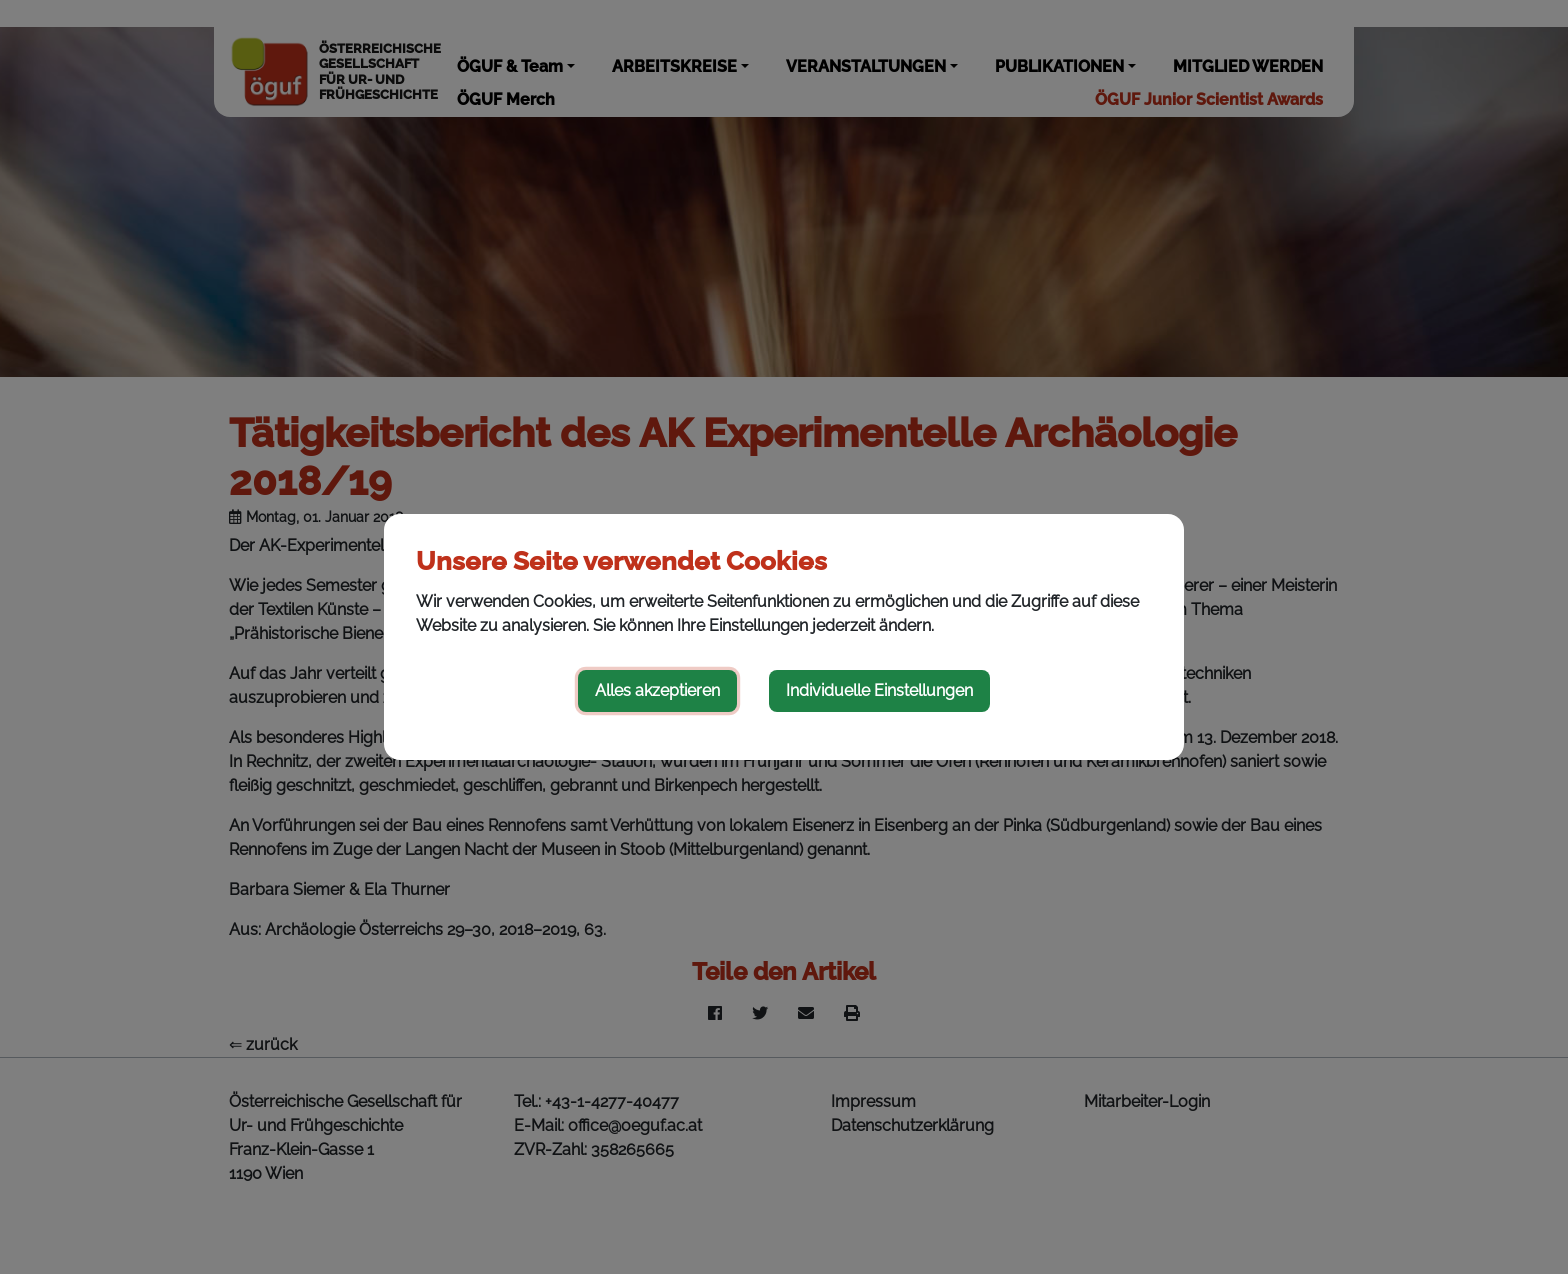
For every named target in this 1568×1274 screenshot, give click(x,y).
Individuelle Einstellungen (879, 690)
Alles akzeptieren (657, 690)
